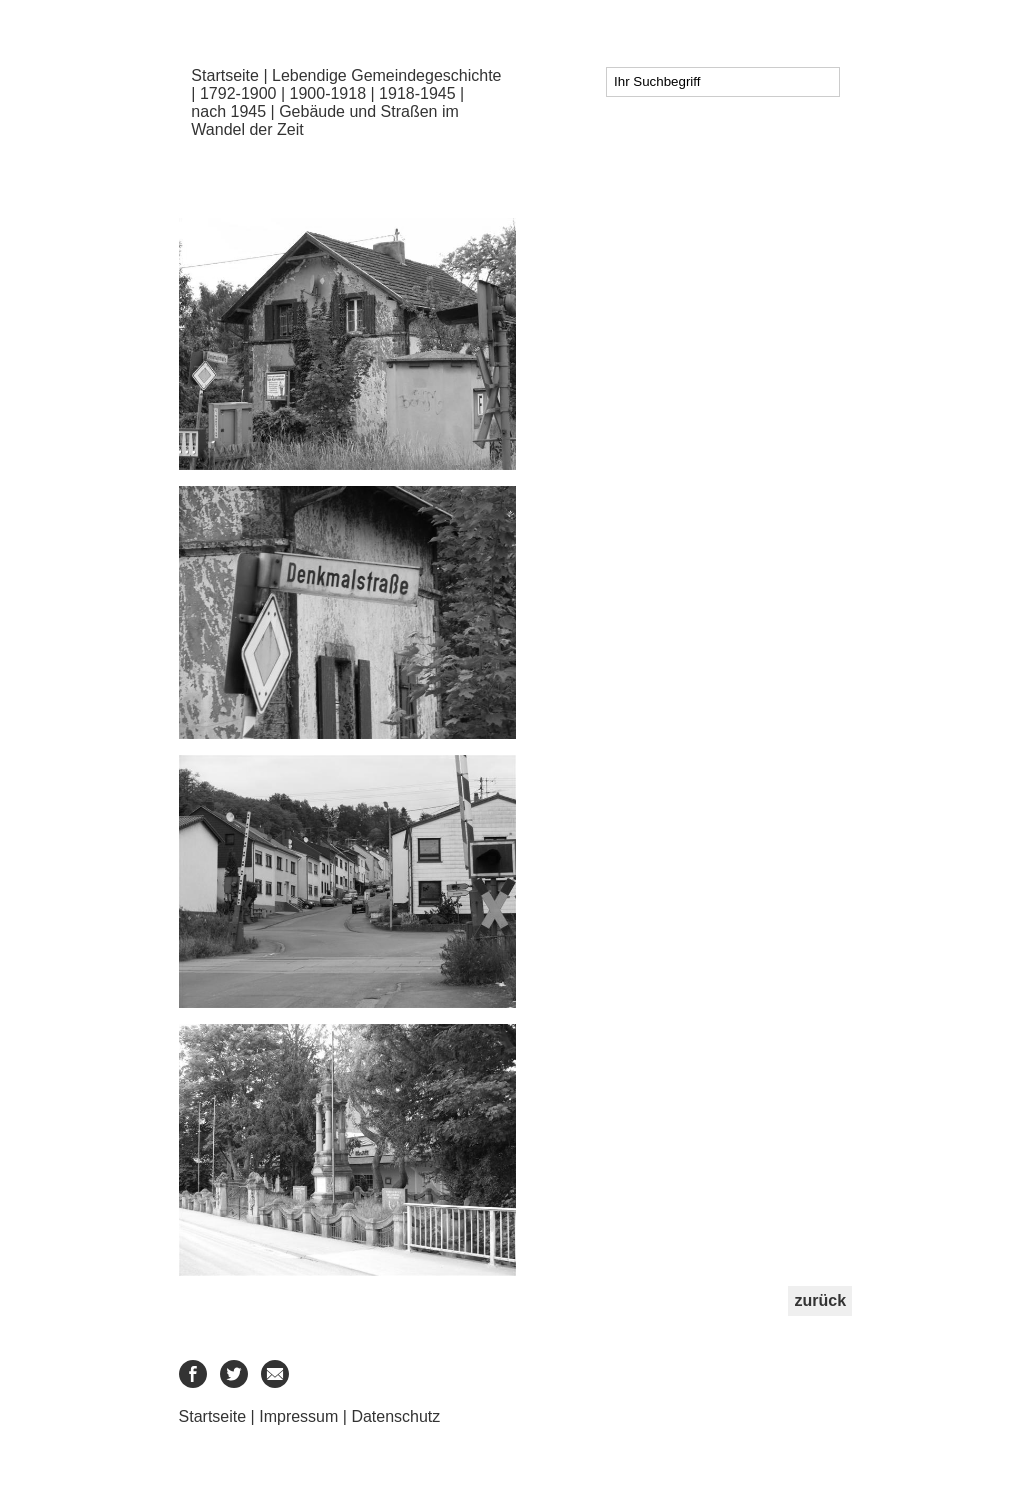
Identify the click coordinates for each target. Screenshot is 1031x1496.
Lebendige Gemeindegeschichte (387, 75)
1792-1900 (238, 93)
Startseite (225, 75)
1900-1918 (328, 93)
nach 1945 (228, 111)
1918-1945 (417, 93)
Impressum (298, 1416)
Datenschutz (395, 1416)
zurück (820, 1300)
